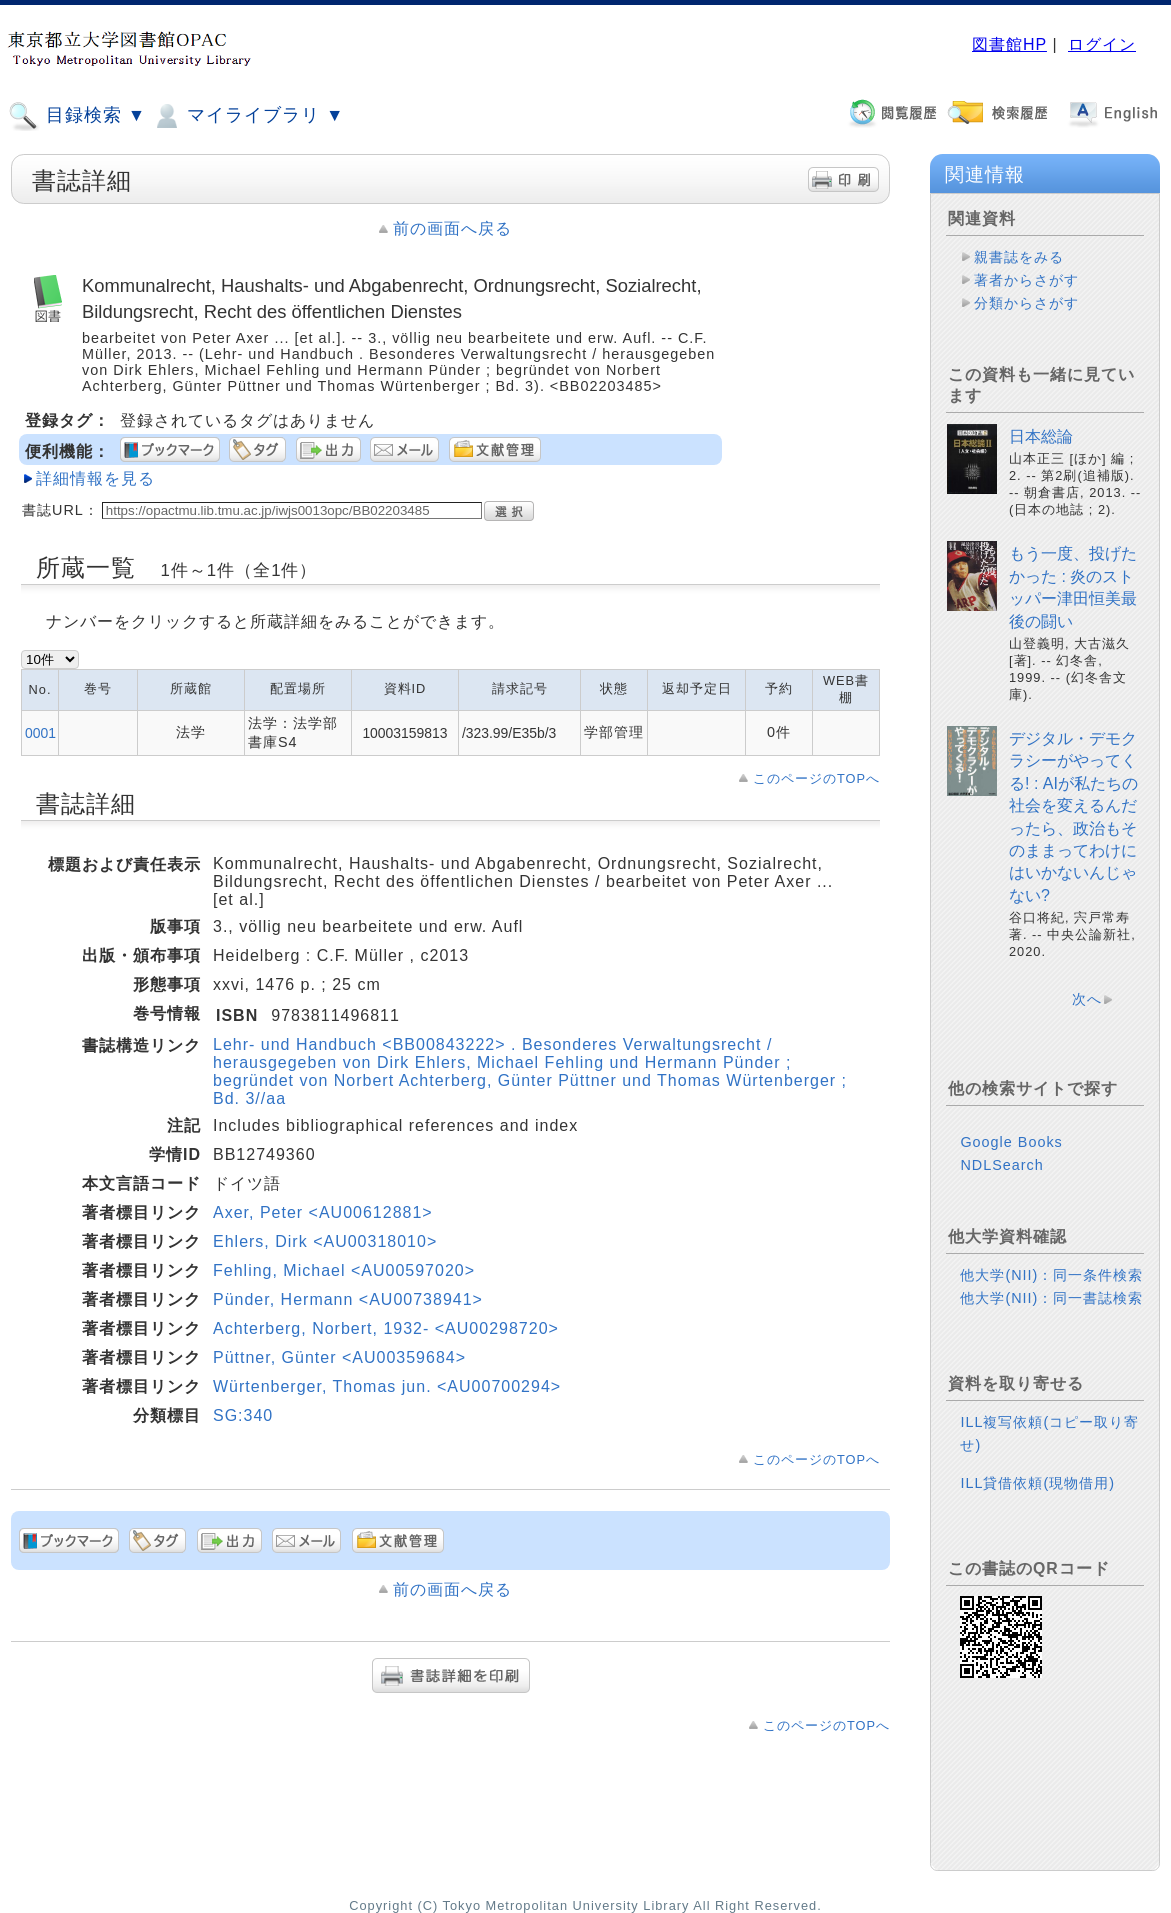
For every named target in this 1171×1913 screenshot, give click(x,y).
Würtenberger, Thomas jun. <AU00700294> (387, 1386)
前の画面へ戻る (452, 228)
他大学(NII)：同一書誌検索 (1051, 1298)
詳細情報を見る (95, 478)
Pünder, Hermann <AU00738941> (348, 1299)
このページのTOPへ (816, 778)
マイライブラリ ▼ (247, 116)
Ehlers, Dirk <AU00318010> (325, 1241)
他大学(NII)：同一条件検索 (1051, 1275)
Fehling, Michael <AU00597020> (344, 1270)
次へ (1087, 999)
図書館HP (1009, 44)
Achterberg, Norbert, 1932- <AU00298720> (386, 1328)
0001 (40, 733)
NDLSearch (1001, 1165)
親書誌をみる (1019, 257)
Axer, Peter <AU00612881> (323, 1212)
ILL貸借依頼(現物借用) (1037, 1483)
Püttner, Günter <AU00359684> (339, 1357)
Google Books (1011, 1142)
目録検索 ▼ (77, 116)
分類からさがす (1026, 303)
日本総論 (1041, 436)
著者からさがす (1026, 280)
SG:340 (243, 1415)
